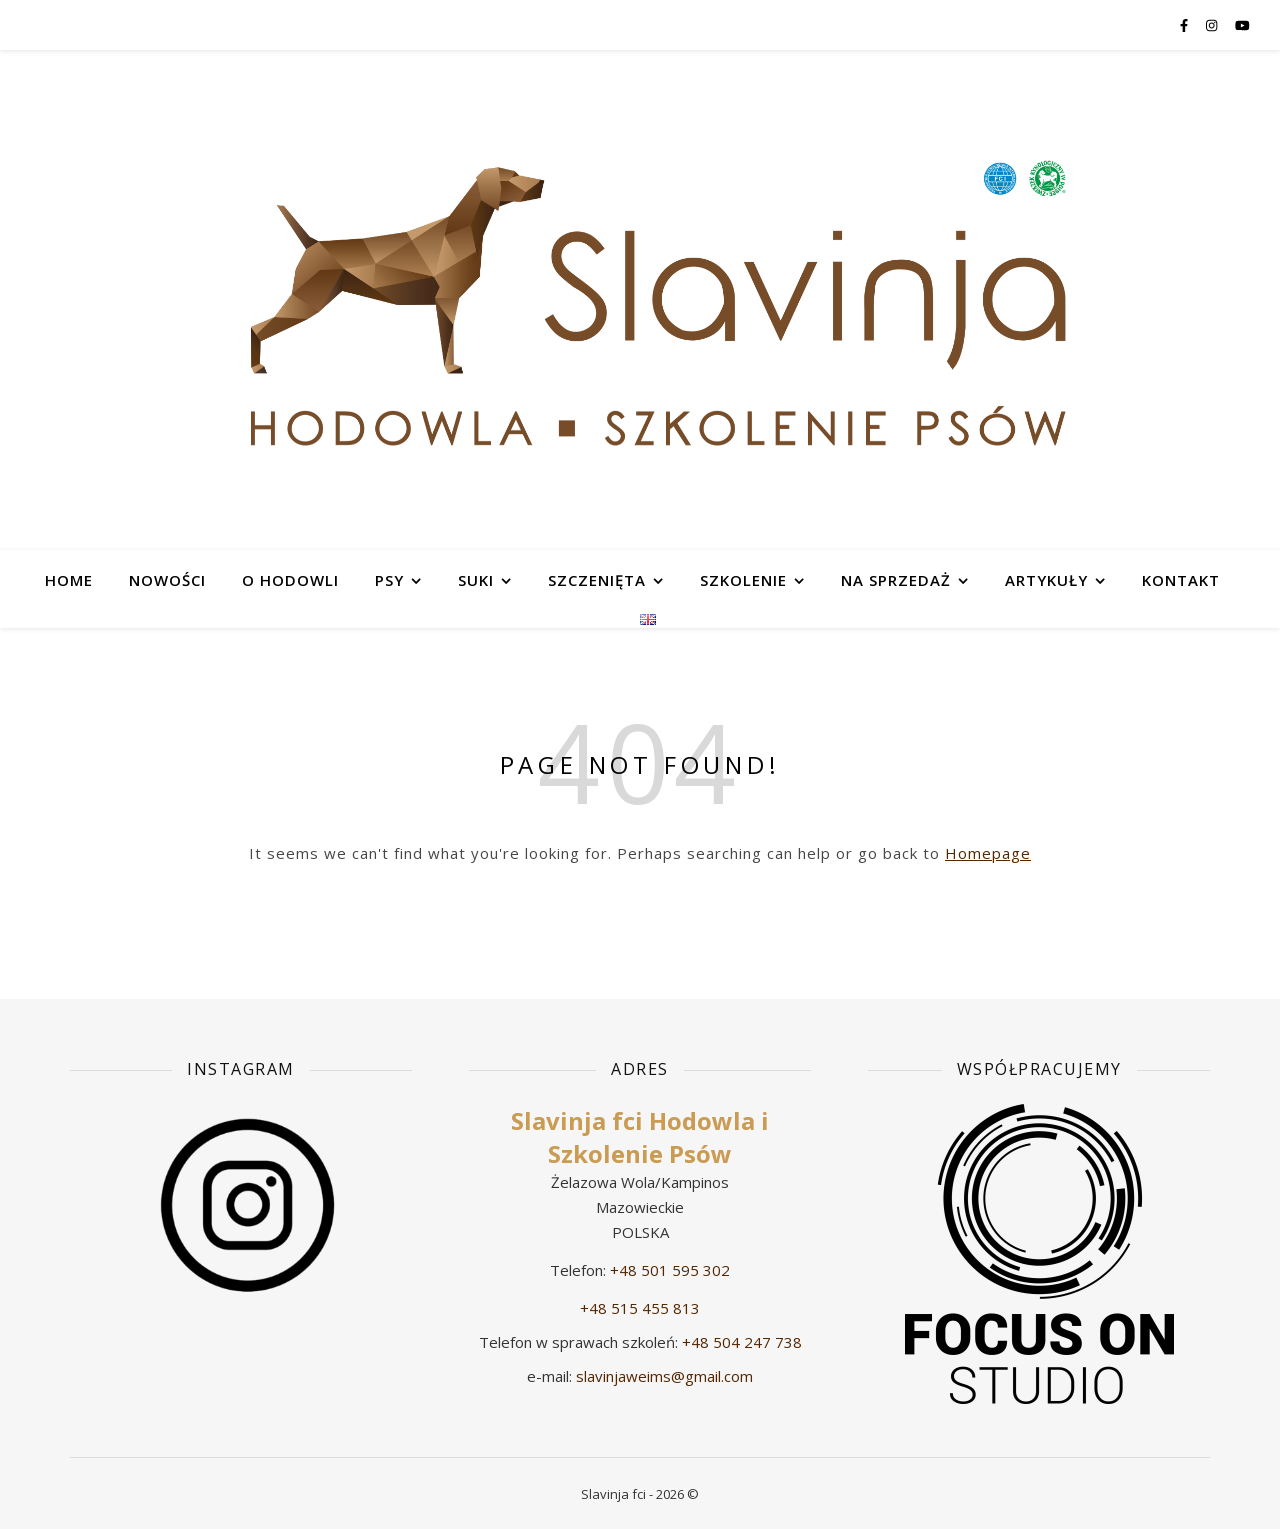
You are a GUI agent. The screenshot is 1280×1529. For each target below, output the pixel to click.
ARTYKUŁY (1046, 580)
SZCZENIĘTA (597, 580)
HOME (69, 580)
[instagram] (1213, 25)
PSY (389, 580)
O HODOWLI (290, 580)
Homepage (988, 853)
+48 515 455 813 (640, 1308)
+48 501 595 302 (670, 1270)
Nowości (167, 580)
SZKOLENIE (743, 580)
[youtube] (1242, 25)
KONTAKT (1181, 580)
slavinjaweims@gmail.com (664, 1376)
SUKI (476, 580)
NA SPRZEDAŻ (896, 580)
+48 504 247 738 (742, 1342)
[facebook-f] (1185, 25)
